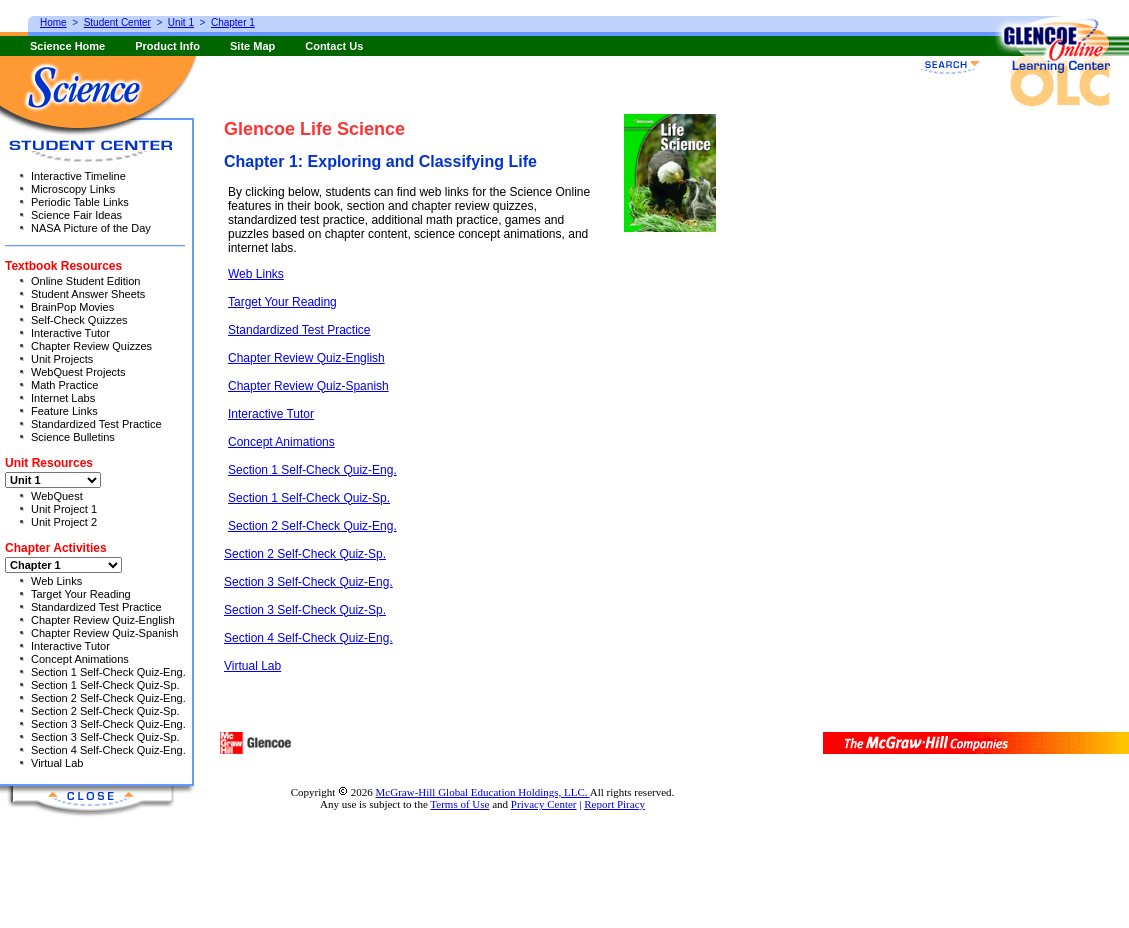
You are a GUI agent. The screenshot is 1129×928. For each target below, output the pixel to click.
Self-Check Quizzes (79, 320)
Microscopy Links (73, 189)
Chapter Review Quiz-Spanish (308, 386)
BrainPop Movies (72, 307)
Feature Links (64, 411)
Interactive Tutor (271, 414)
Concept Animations (281, 442)
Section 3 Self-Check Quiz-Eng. (308, 582)
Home (53, 22)
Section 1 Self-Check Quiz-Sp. (309, 498)
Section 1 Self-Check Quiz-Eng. (312, 470)
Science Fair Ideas (76, 215)
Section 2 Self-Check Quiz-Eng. (312, 526)
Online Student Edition (85, 281)
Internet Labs (63, 398)
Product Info (167, 46)
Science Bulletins (73, 437)
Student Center (117, 22)
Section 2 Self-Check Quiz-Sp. (305, 554)
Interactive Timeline (78, 176)
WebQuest (57, 496)
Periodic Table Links (80, 202)
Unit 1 (181, 22)
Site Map (252, 46)
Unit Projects (62, 359)
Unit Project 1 (64, 509)
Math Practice (64, 385)
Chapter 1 (233, 22)
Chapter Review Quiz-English (306, 358)
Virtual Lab (252, 666)
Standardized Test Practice (299, 330)
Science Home (67, 46)
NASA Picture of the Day (91, 228)
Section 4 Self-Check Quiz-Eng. (308, 638)
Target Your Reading (282, 302)
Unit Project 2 (64, 522)
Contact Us (334, 46)
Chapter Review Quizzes (91, 346)
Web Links (256, 274)
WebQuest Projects (78, 372)
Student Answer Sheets (88, 294)
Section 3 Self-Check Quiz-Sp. (305, 610)
